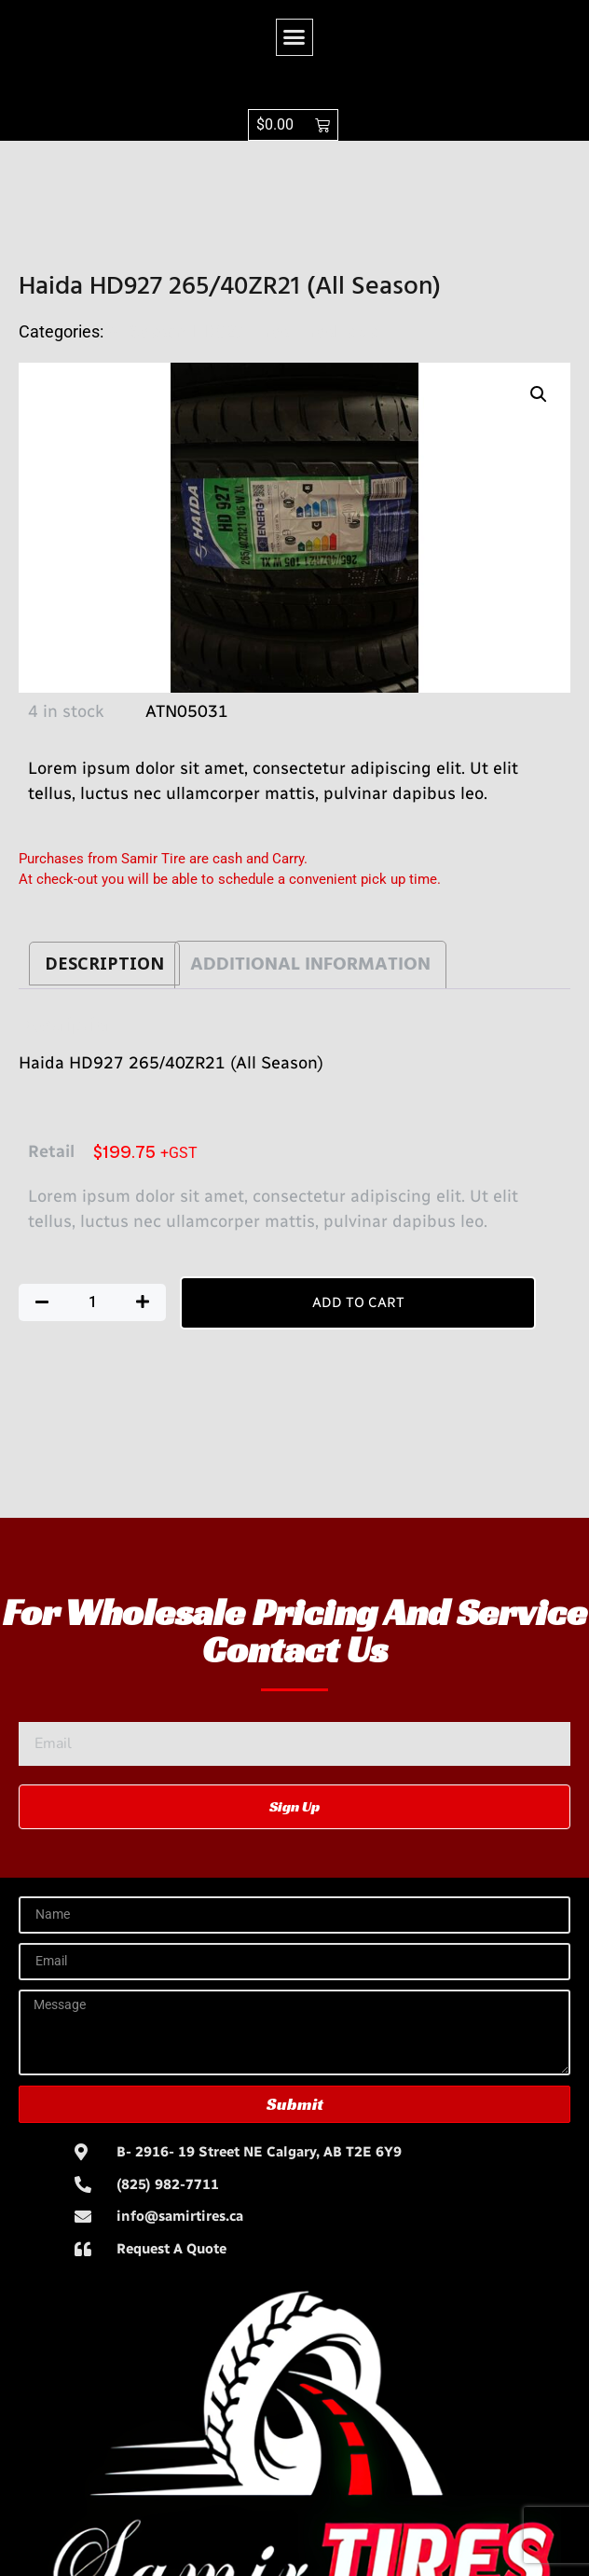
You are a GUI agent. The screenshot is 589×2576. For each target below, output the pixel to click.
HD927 (218, 331)
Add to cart (358, 1302)
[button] (294, 37)
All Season (146, 331)
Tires (270, 331)
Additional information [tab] (310, 965)
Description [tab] (104, 963)
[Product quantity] (92, 1302)
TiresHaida (336, 331)
